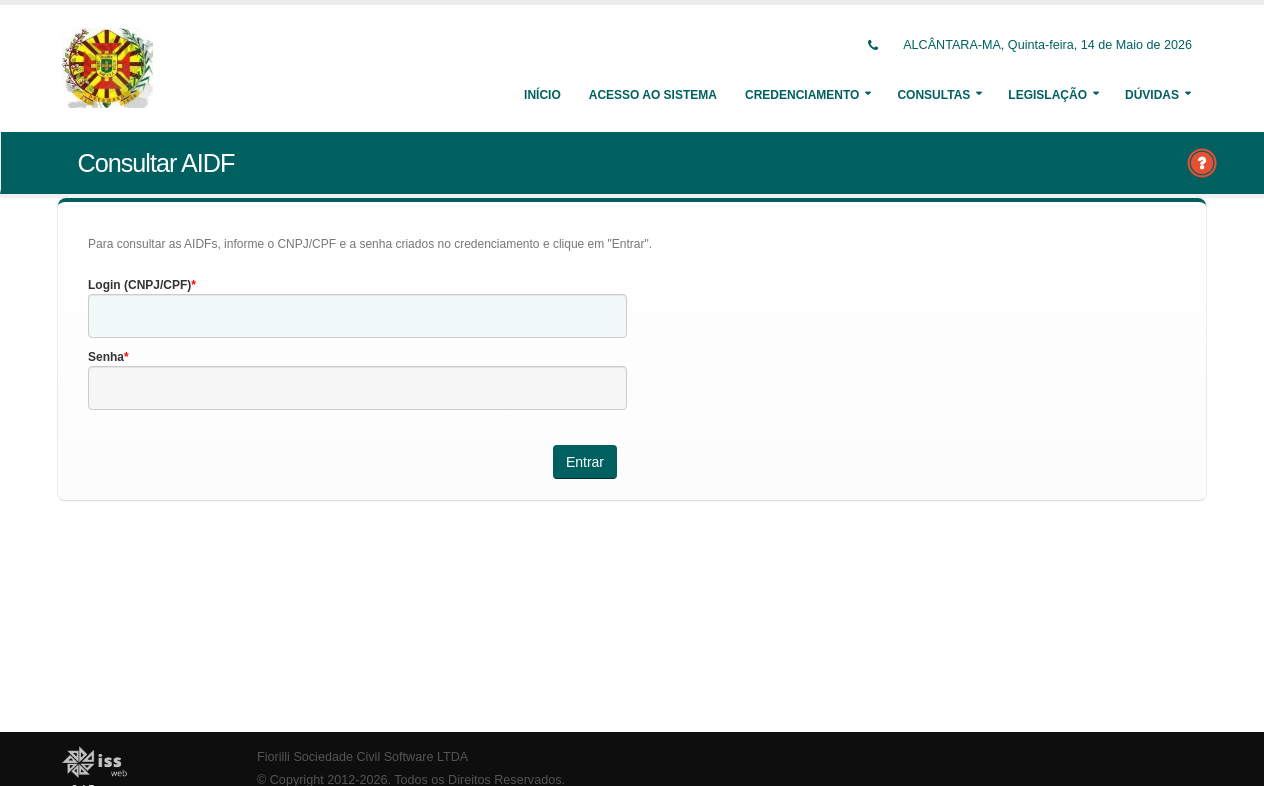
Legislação (1047, 95)
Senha (106, 357)
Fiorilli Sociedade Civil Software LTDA (362, 757)
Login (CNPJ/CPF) (139, 285)
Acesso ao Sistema (653, 95)
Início (542, 95)
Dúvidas (1152, 95)
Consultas (933, 95)
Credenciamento (802, 95)
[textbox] (357, 316)
